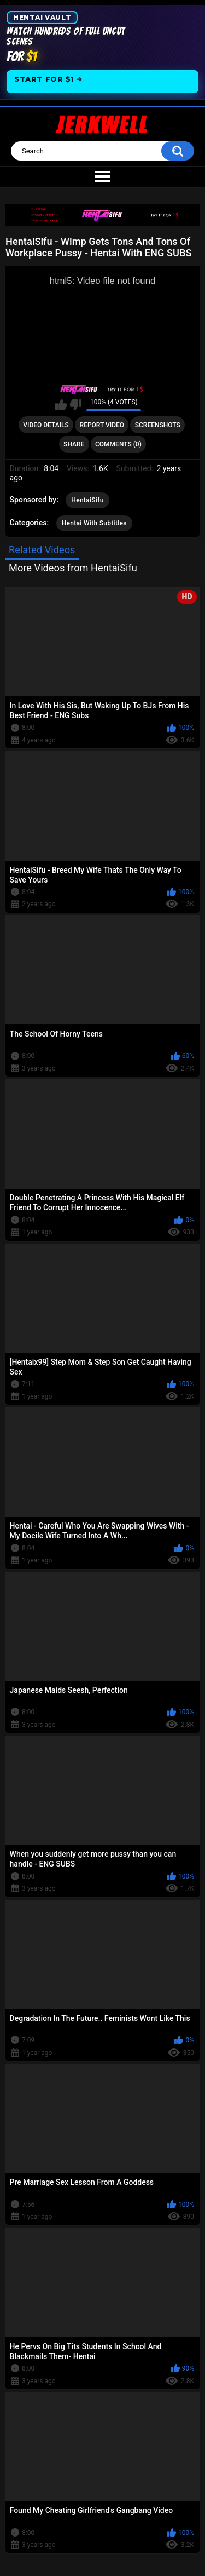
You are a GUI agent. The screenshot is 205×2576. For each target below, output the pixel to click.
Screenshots (157, 425)
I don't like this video (75, 404)
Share (73, 444)
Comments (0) (118, 444)
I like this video (61, 404)
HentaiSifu (87, 500)
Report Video (102, 425)
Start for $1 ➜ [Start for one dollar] (48, 79)
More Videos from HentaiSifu (73, 568)
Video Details (46, 425)
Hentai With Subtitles (94, 523)
